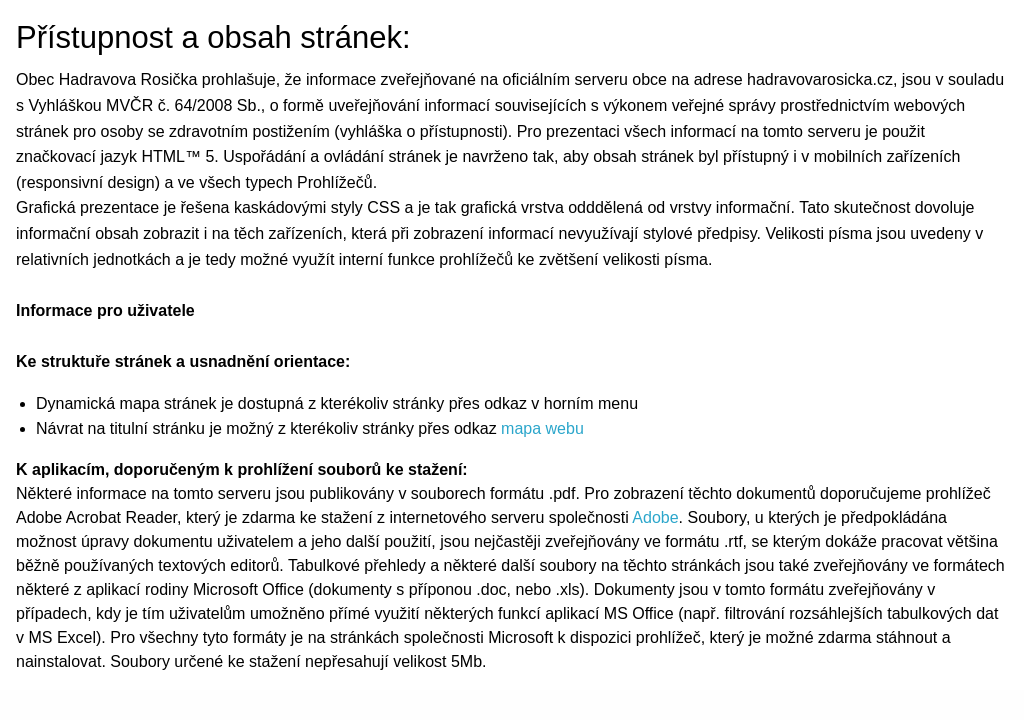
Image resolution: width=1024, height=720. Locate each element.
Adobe (655, 517)
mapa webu (542, 428)
